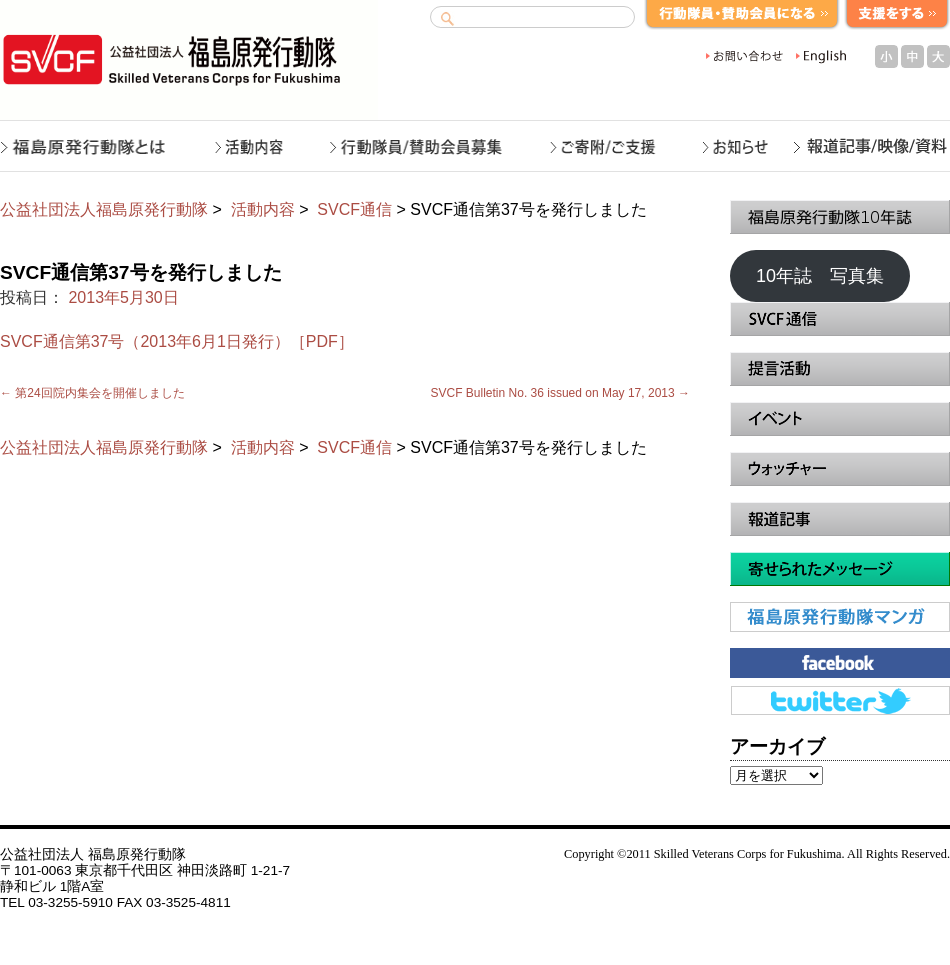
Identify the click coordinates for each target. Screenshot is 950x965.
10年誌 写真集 (820, 276)
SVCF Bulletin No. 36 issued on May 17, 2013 (560, 393)
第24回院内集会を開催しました (92, 393)
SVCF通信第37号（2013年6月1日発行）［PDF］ (177, 341)
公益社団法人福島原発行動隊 (104, 209)
